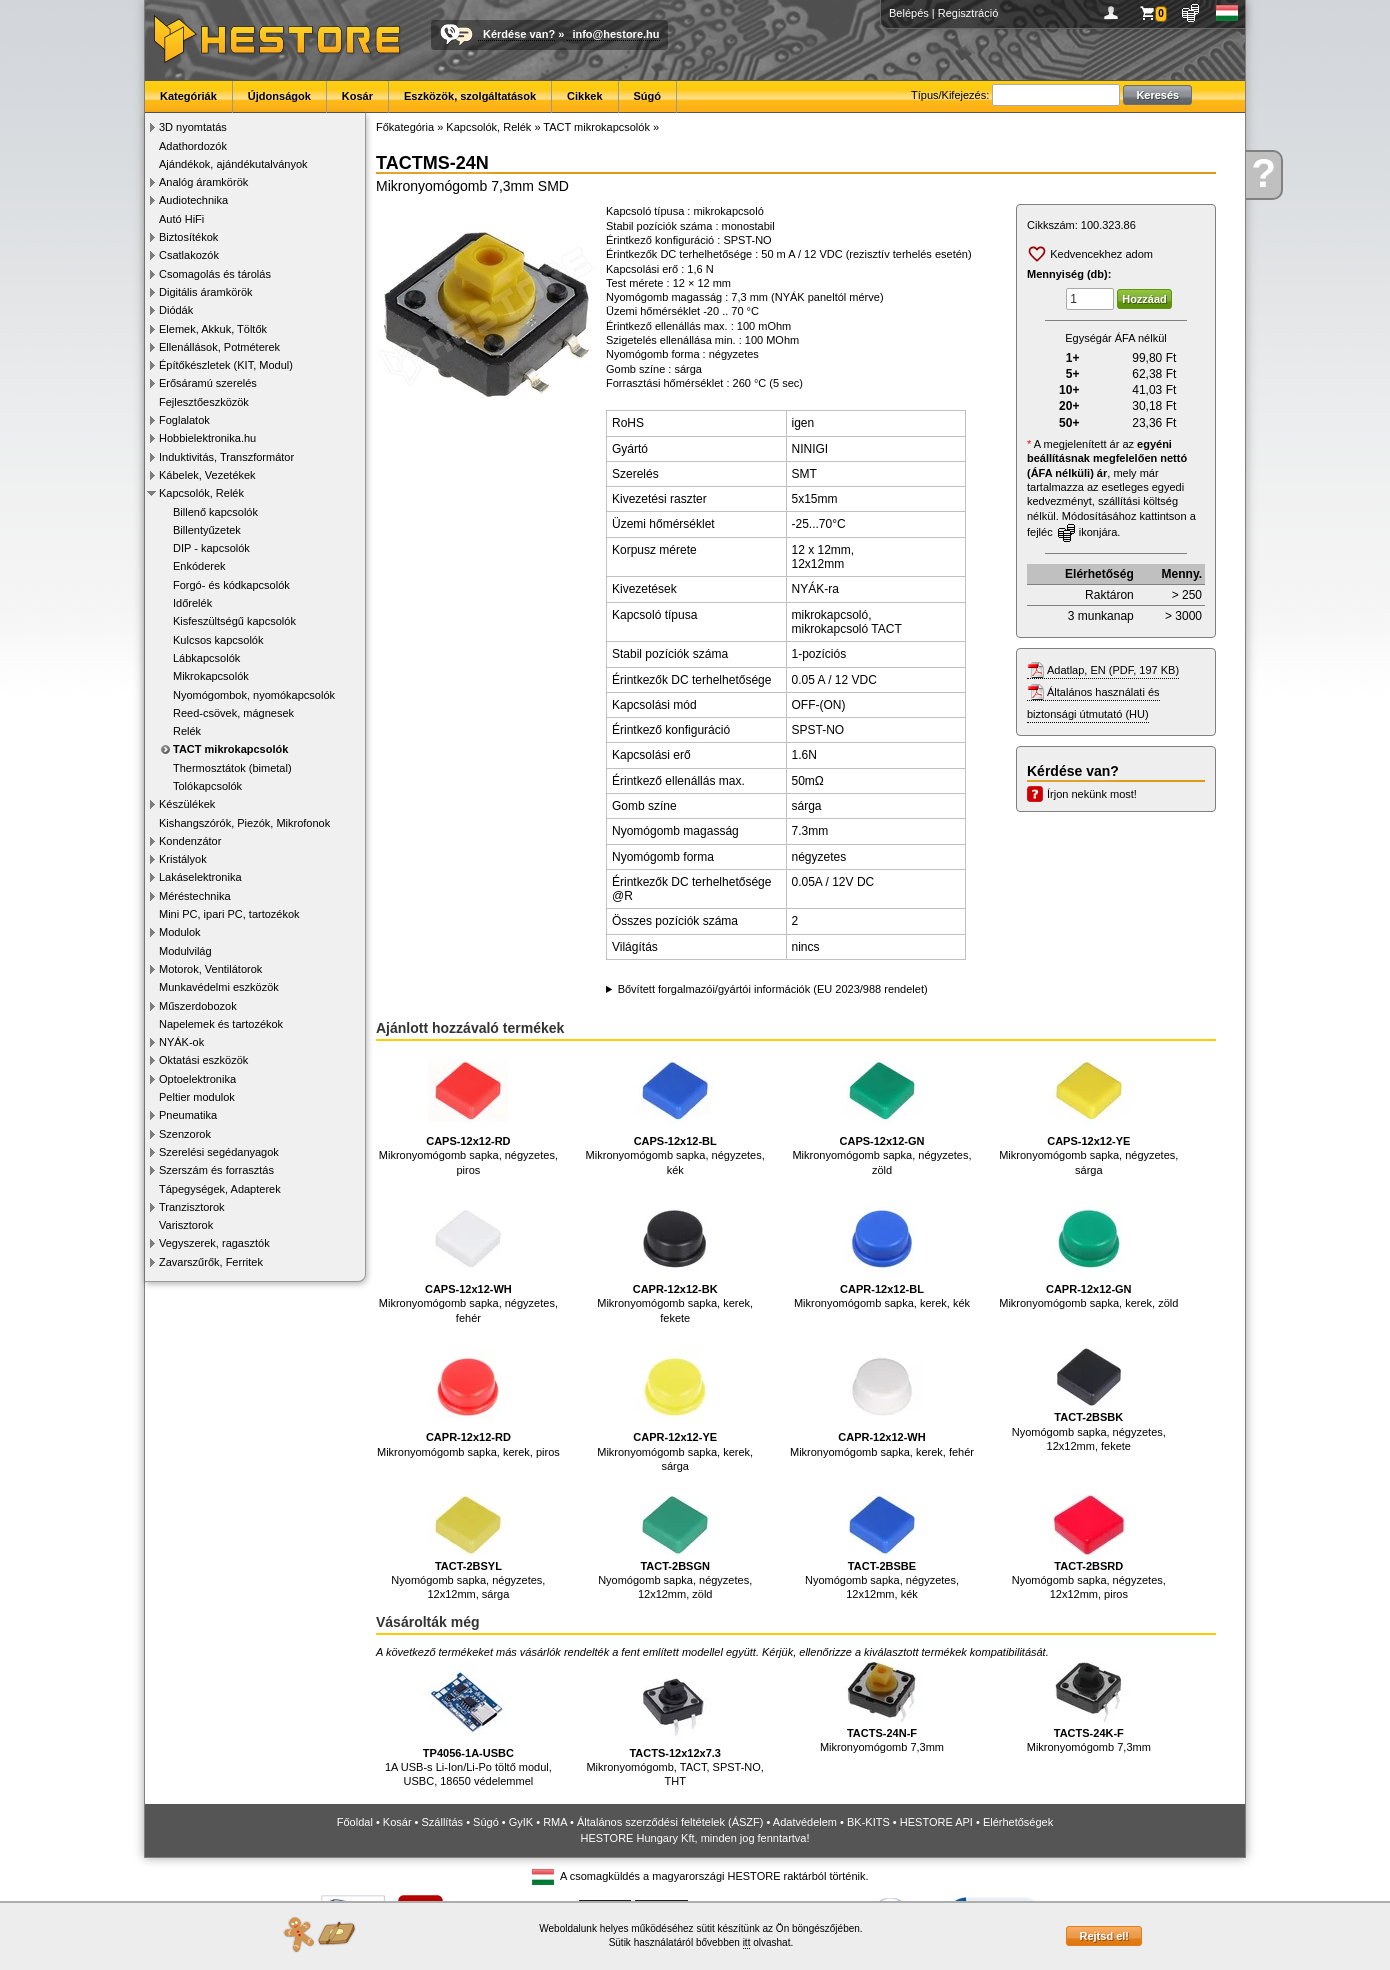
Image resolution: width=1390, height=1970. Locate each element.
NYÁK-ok (181, 1042)
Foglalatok (184, 420)
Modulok (180, 932)
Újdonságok (279, 96)
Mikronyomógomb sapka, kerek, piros (468, 1402)
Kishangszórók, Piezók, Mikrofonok (244, 823)
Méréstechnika (195, 896)
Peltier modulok (197, 1097)
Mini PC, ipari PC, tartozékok (229, 914)
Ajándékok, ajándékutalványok (233, 164)
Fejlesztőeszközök (204, 402)
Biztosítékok (188, 237)
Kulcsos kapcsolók (218, 640)
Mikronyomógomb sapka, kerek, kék (882, 1254)
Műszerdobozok (198, 1006)
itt (747, 1942)
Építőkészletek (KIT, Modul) (226, 365)
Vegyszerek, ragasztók (214, 1243)
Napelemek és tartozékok (221, 1024)
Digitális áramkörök (206, 292)
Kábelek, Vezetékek (207, 475)
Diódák (176, 310)
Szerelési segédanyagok (219, 1152)
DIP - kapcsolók (211, 548)
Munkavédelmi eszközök (219, 987)
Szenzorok (185, 1134)
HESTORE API (936, 1822)
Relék (187, 731)
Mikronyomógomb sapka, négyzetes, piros (468, 1113)
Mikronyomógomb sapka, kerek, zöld (1088, 1254)
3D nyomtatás (193, 127)
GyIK (521, 1822)
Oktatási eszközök (203, 1060)
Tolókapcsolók (207, 786)
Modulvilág (185, 951)
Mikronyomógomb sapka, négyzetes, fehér (468, 1261)
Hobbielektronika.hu (207, 438)
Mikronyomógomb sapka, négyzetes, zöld (881, 1113)
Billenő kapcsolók (215, 512)
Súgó (648, 96)
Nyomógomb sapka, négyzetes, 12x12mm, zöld (675, 1547)
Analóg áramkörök (203, 182)
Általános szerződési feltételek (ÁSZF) (670, 1822)
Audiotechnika (193, 200)
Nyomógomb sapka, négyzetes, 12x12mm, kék (882, 1547)
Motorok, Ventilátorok (210, 969)
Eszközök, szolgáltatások (470, 96)
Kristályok (183, 859)
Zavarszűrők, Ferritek (211, 1262)
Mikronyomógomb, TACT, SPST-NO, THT (674, 1724)
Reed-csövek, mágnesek (233, 713)
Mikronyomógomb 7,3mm (882, 1707)
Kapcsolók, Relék (201, 493)
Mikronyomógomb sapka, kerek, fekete (675, 1261)
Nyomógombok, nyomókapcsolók (254, 695)
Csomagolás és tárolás (215, 274)
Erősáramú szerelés (208, 383)
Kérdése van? (519, 34)
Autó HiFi (181, 219)
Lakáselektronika (200, 877)
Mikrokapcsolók (211, 676)
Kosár (357, 96)
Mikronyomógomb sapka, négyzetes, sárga (1088, 1113)
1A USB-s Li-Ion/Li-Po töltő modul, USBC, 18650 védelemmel (468, 1724)
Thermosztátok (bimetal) (232, 768)
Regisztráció (968, 13)
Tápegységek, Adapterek (220, 1189)
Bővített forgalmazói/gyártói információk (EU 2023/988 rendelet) (773, 989)
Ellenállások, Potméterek (219, 347)
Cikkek (584, 96)
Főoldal (355, 1822)
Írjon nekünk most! (1092, 794)
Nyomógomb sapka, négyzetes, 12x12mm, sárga (468, 1547)
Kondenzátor (190, 841)
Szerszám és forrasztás (216, 1170)
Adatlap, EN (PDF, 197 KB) (1113, 670)
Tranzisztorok (192, 1207)
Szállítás (443, 1822)
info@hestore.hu (615, 34)
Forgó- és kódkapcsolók (231, 585)
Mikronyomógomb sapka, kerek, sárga (675, 1409)
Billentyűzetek (207, 530)
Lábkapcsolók (206, 658)
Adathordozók (193, 146)
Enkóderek (199, 566)
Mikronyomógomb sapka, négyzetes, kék (675, 1113)
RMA (555, 1822)
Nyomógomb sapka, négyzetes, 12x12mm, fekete (1089, 1399)
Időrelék (192, 603)
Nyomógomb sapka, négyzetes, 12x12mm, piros (1089, 1547)
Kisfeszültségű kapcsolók (234, 621)
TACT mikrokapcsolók (230, 749)
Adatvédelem (805, 1822)
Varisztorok (186, 1225)
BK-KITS (868, 1822)
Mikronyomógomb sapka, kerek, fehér (882, 1402)
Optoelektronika (197, 1079)
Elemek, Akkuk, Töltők (213, 329)
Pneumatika (188, 1115)
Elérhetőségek (1018, 1822)
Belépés (909, 13)
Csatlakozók (189, 255)
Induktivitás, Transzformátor (226, 457)
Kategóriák (188, 96)
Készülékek (187, 804)
